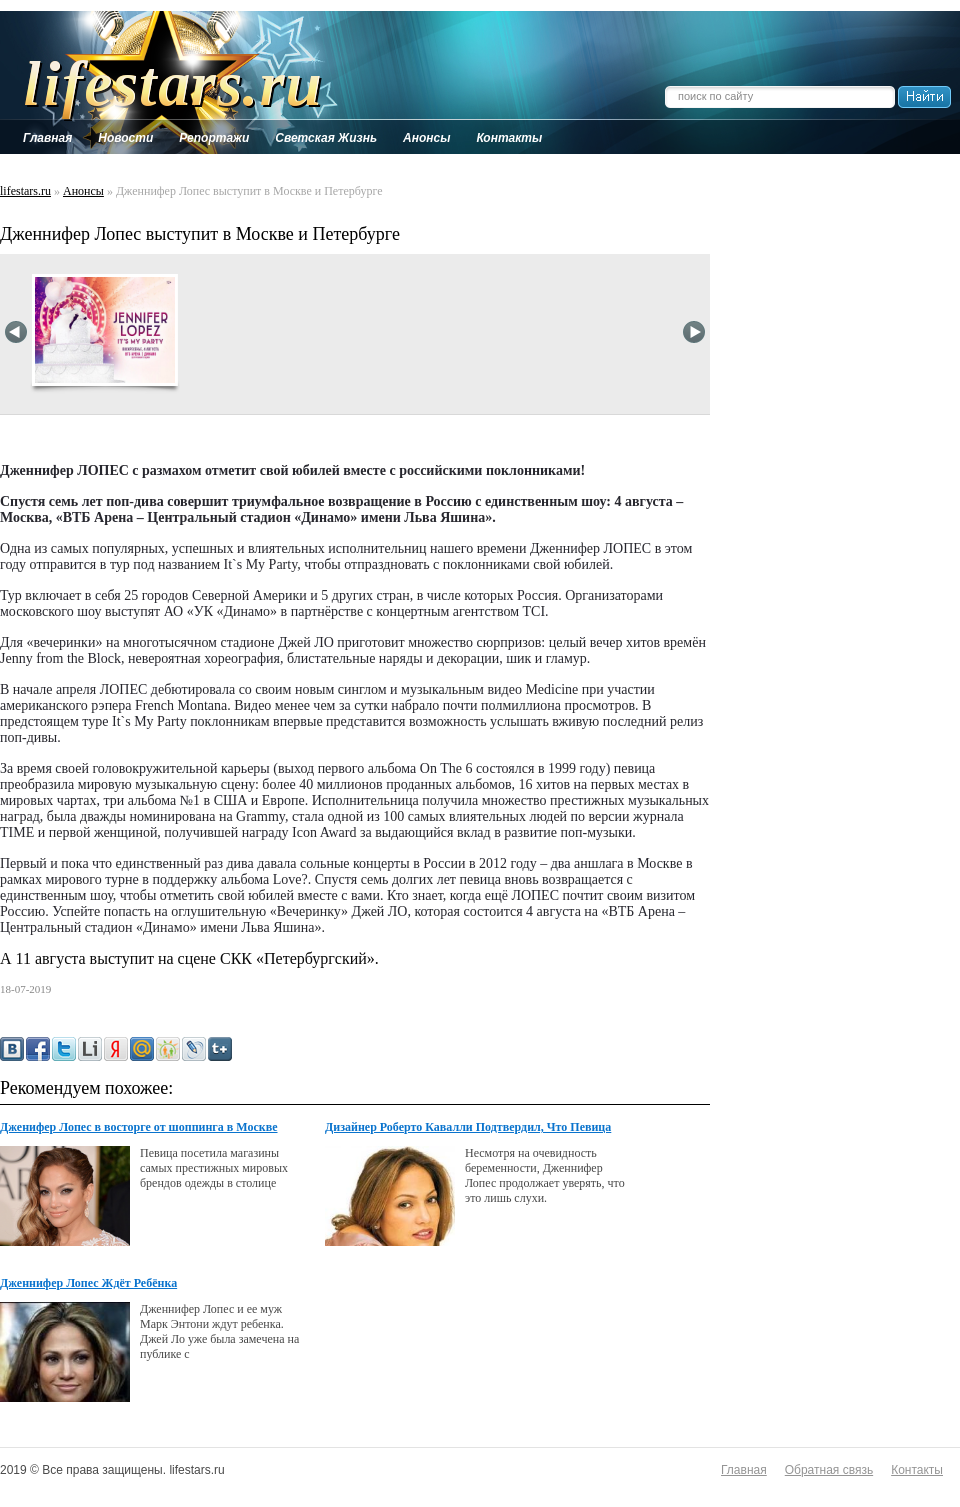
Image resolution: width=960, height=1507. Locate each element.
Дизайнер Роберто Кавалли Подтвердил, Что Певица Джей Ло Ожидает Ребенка (468, 1128)
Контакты (917, 1470)
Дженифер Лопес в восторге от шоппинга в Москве (139, 1127)
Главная (744, 1470)
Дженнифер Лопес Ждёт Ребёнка (88, 1283)
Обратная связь (829, 1470)
